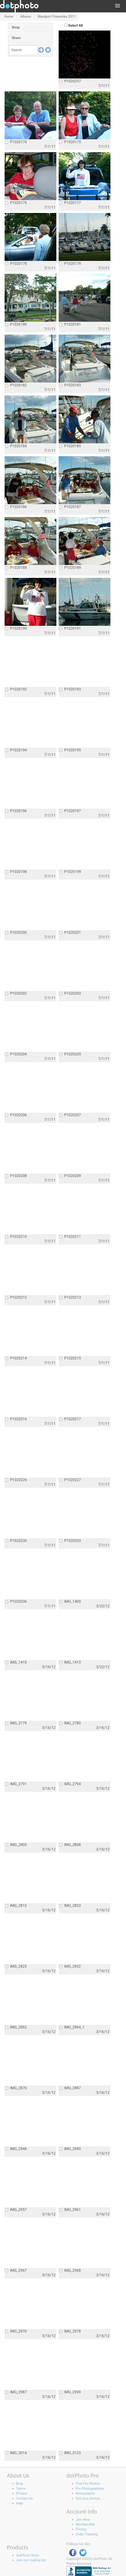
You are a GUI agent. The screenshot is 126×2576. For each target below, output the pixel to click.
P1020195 (70, 750)
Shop (16, 27)
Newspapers (85, 2493)
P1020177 (70, 203)
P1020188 (16, 567)
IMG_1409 (70, 1601)
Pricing (81, 2529)
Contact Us (24, 2498)
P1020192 (16, 689)
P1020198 (16, 872)
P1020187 (70, 507)
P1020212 (16, 1297)
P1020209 (70, 1176)
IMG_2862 (16, 2027)
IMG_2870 (16, 2088)
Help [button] (19, 2503)
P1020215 (70, 1358)
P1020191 (70, 628)
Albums (25, 16)
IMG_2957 (16, 2209)
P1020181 (70, 324)
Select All (75, 25)
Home (8, 16)
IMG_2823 (70, 1905)
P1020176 (16, 203)
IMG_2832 (70, 1966)
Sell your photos (88, 2498)
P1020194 (16, 750)
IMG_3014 (16, 2453)
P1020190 (16, 628)
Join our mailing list (31, 2560)
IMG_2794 (70, 1784)
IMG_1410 (16, 1662)
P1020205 (70, 1054)
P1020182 (16, 385)
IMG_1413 (70, 1662)
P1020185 (70, 446)
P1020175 (70, 142)
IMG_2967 (16, 2270)
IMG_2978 (70, 2331)
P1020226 (16, 1480)
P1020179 (70, 263)
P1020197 (70, 811)
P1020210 (16, 1236)
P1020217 (70, 1419)
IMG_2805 (16, 1845)
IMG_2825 (16, 1966)
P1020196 (16, 811)
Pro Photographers (90, 2488)
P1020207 (70, 1115)
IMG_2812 (16, 1905)
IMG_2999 (70, 2392)
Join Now (83, 2519)
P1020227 (70, 1480)
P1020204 (16, 1054)
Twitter (83, 2552)
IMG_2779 (16, 1723)
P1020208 (16, 1176)
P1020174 (16, 142)
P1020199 (70, 872)
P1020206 (16, 1115)
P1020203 (70, 993)
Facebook (73, 2552)
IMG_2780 (70, 1723)
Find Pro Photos (88, 2483)
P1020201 (70, 932)
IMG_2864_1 (72, 2027)
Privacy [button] (21, 2493)
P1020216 (16, 1419)
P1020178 (16, 263)
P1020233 (70, 1540)
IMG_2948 (16, 2149)
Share (16, 37)
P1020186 (16, 507)
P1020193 (70, 689)
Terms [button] (21, 2488)
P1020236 (16, 1601)
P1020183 (70, 385)
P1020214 (16, 1358)
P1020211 (70, 1236)
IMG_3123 (70, 2453)
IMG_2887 (70, 2088)
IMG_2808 (70, 1845)
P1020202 (16, 993)
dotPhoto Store (27, 2555)
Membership (85, 2524)
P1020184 (16, 446)
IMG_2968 (70, 2270)
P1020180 (16, 324)
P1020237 (70, 81)
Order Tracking (87, 2534)
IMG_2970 (16, 2331)
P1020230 (16, 1540)
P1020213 (70, 1297)
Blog (19, 2483)
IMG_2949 (70, 2149)
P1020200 (16, 932)
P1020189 (70, 567)
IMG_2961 (70, 2209)
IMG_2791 (16, 1784)
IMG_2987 (16, 2392)
